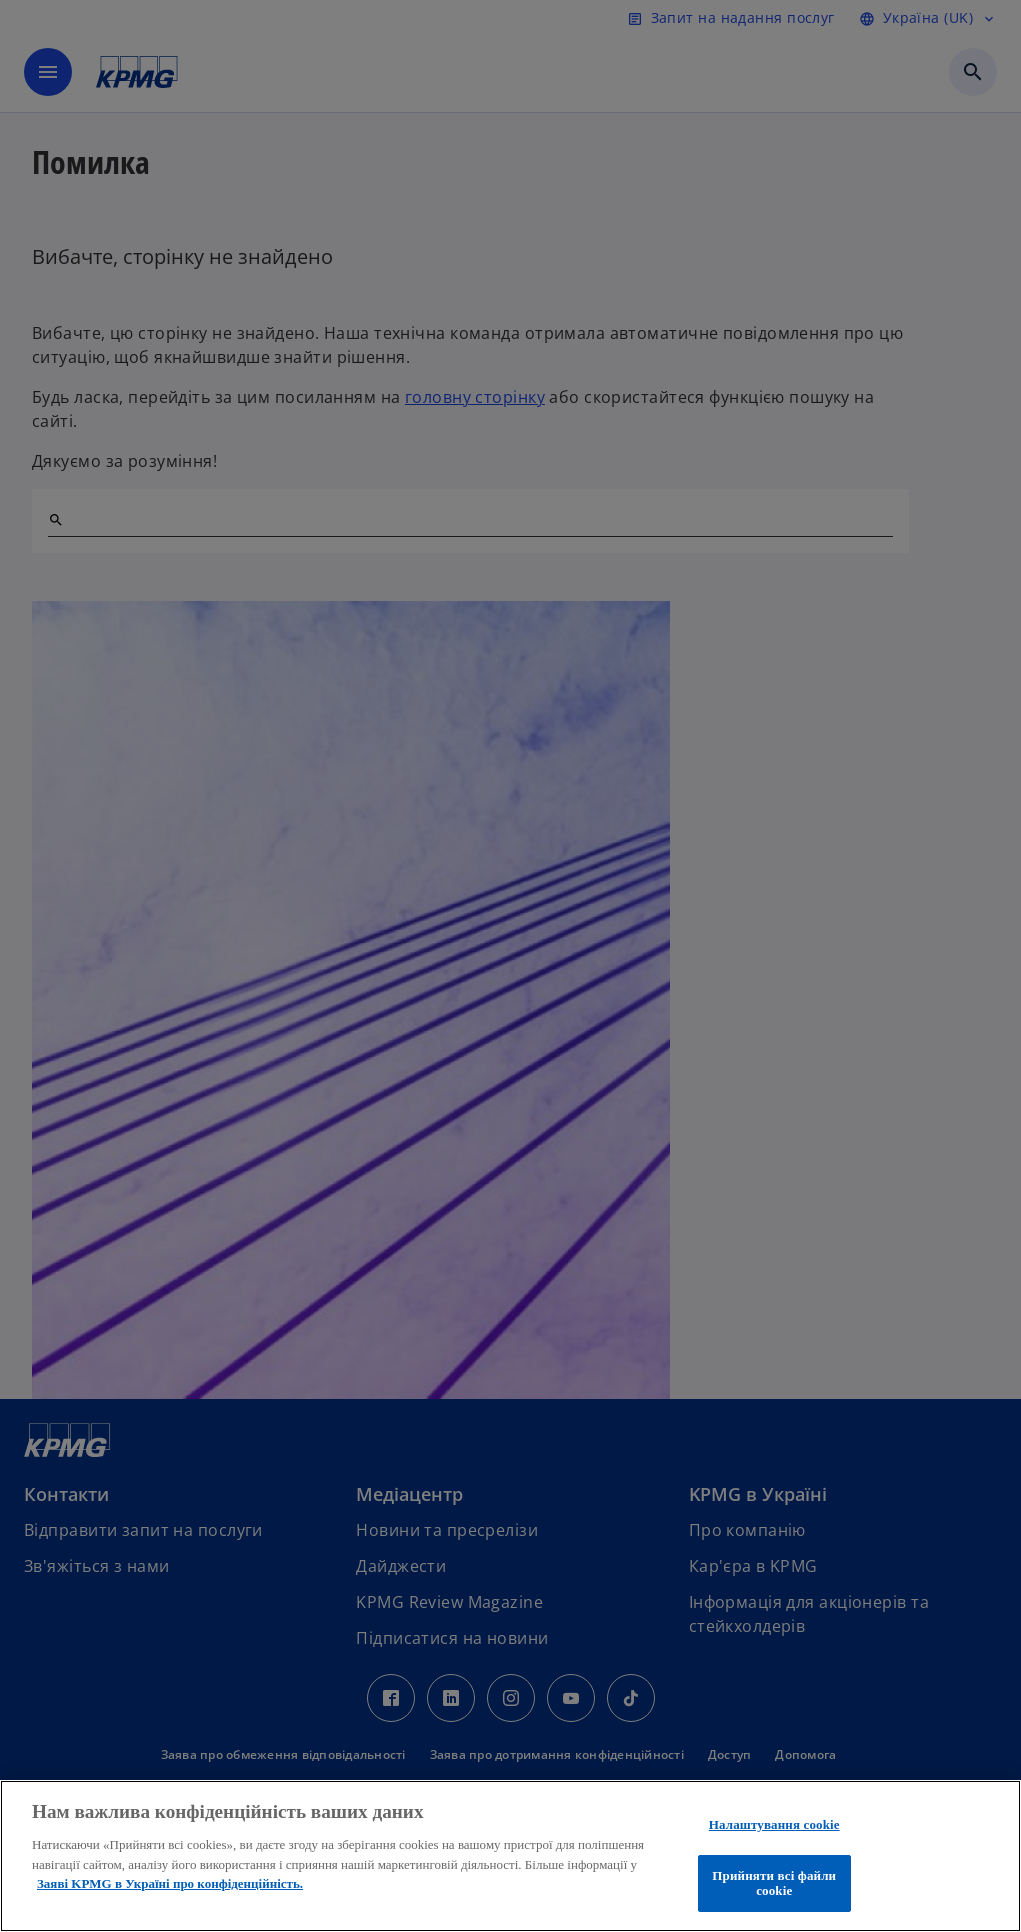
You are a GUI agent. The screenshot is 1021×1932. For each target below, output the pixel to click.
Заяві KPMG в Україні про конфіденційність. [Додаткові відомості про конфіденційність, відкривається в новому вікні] (170, 1883)
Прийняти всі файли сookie (774, 1883)
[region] (510, 1856)
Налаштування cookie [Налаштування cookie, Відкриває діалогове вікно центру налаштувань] (774, 1824)
